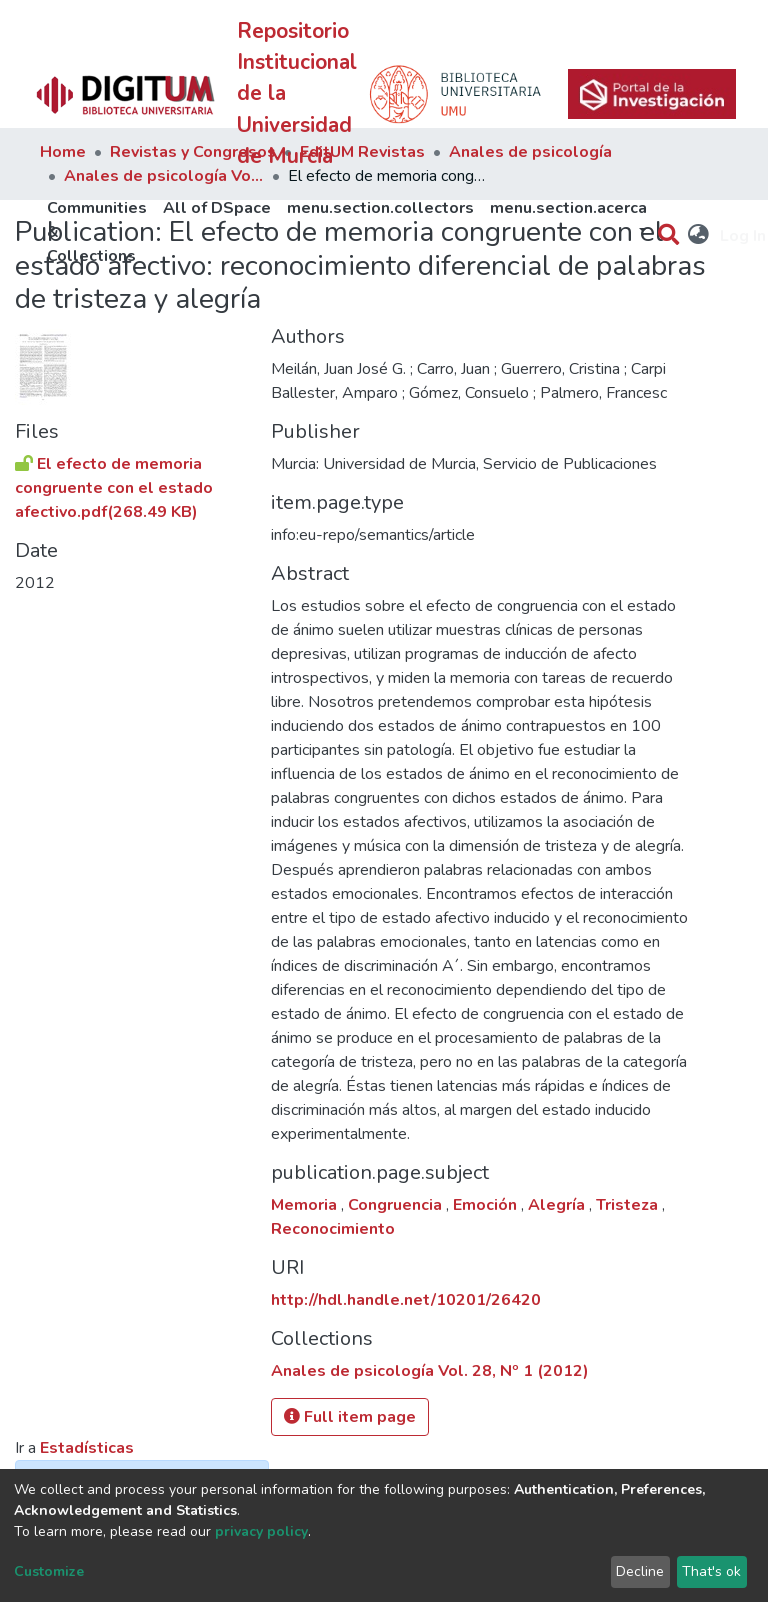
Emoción (487, 1205)
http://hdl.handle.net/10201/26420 (406, 1300)
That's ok (711, 1571)
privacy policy (261, 1531)
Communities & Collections (97, 232)
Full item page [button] (350, 1417)
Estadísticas (87, 1448)
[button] (699, 236)
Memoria (306, 1205)
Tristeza (629, 1205)
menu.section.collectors (380, 208)
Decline (640, 1571)
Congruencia (397, 1205)
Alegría (558, 1205)
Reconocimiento (333, 1229)
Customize (49, 1571)
